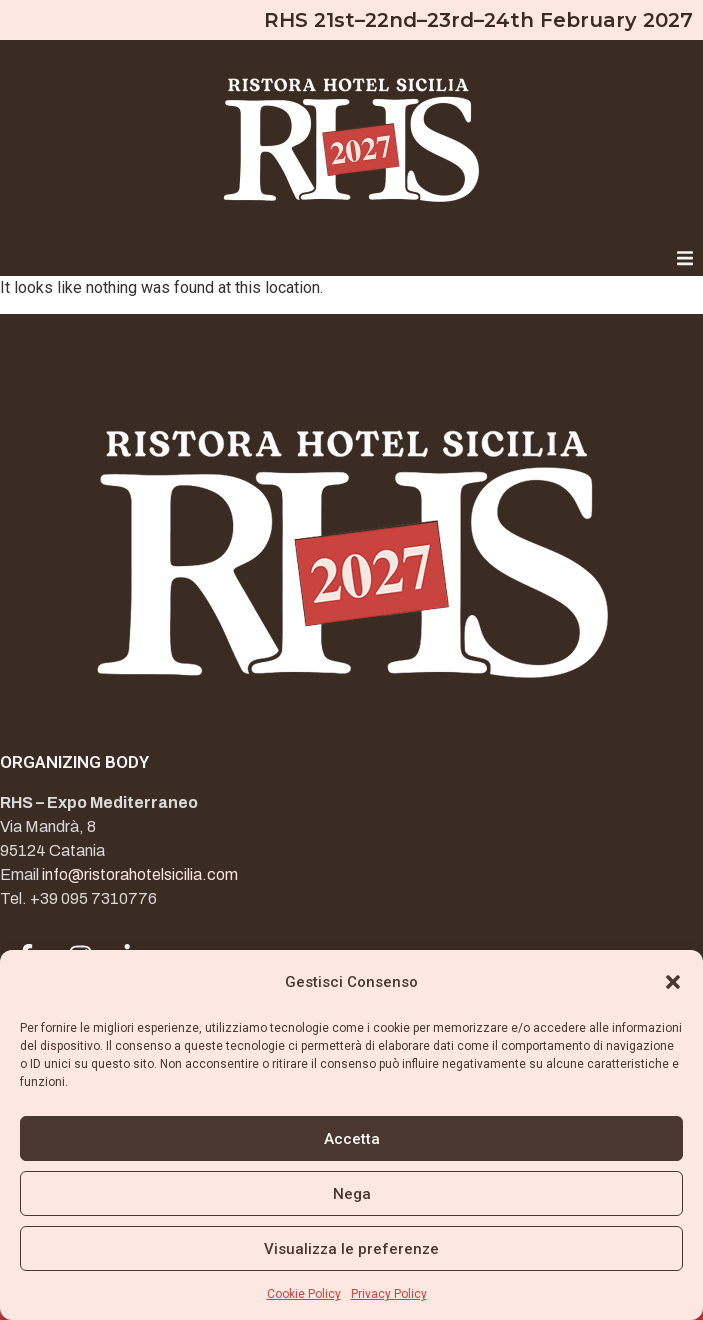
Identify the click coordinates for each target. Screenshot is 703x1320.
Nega (352, 1194)
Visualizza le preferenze (351, 1249)
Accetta (352, 1139)
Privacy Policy (389, 1294)
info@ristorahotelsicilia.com (140, 874)
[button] (673, 982)
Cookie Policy (304, 1294)
